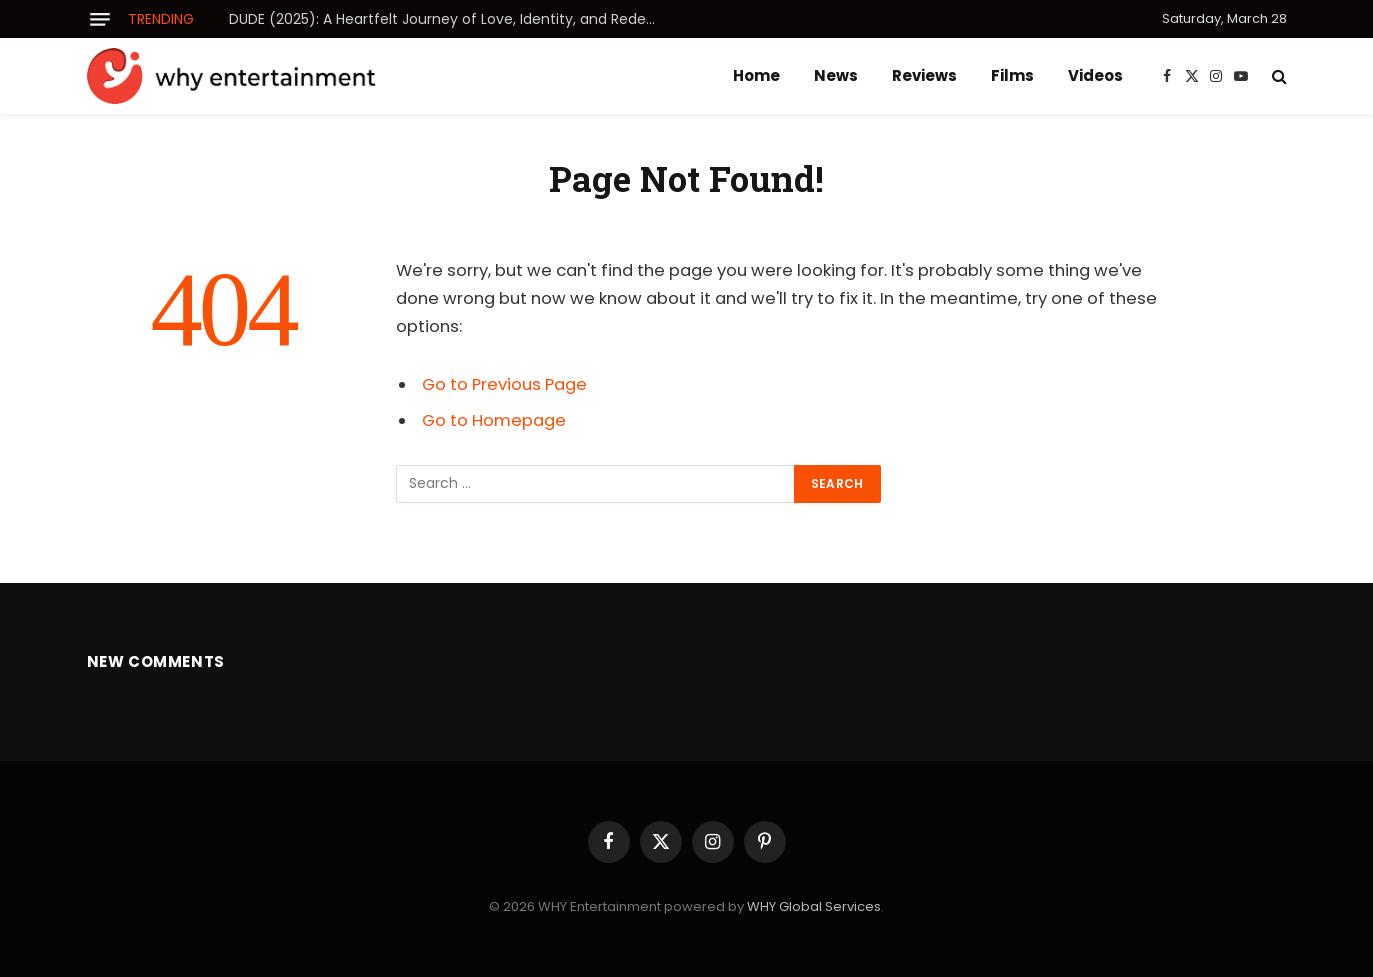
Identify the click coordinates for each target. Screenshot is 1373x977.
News (836, 75)
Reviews (924, 75)
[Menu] (100, 19)
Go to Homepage (494, 420)
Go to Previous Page (504, 384)
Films (1012, 75)
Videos (1095, 75)
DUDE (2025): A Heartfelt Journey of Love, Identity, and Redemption (454, 19)
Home (756, 75)
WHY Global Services (814, 906)
